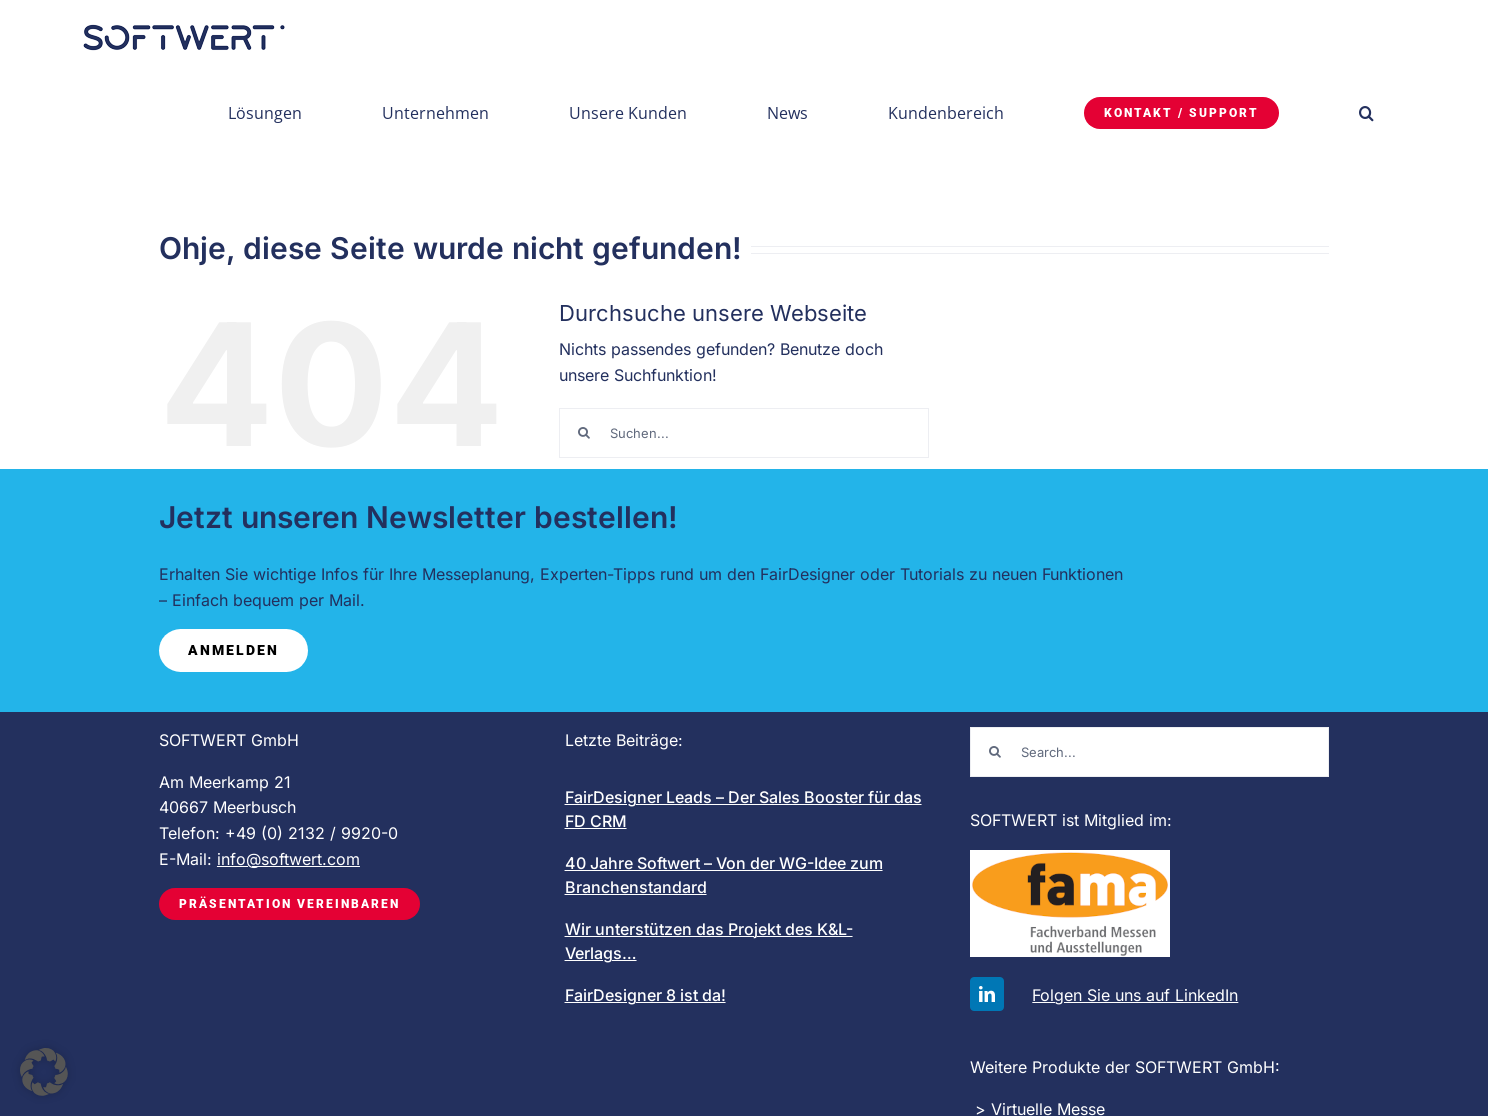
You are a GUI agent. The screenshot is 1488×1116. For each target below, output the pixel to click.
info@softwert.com (288, 859)
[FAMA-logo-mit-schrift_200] (1070, 858)
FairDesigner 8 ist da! (645, 995)
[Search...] (1149, 752)
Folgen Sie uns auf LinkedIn (1135, 995)
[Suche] (584, 433)
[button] (1366, 112)
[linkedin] (987, 994)
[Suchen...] (744, 433)
